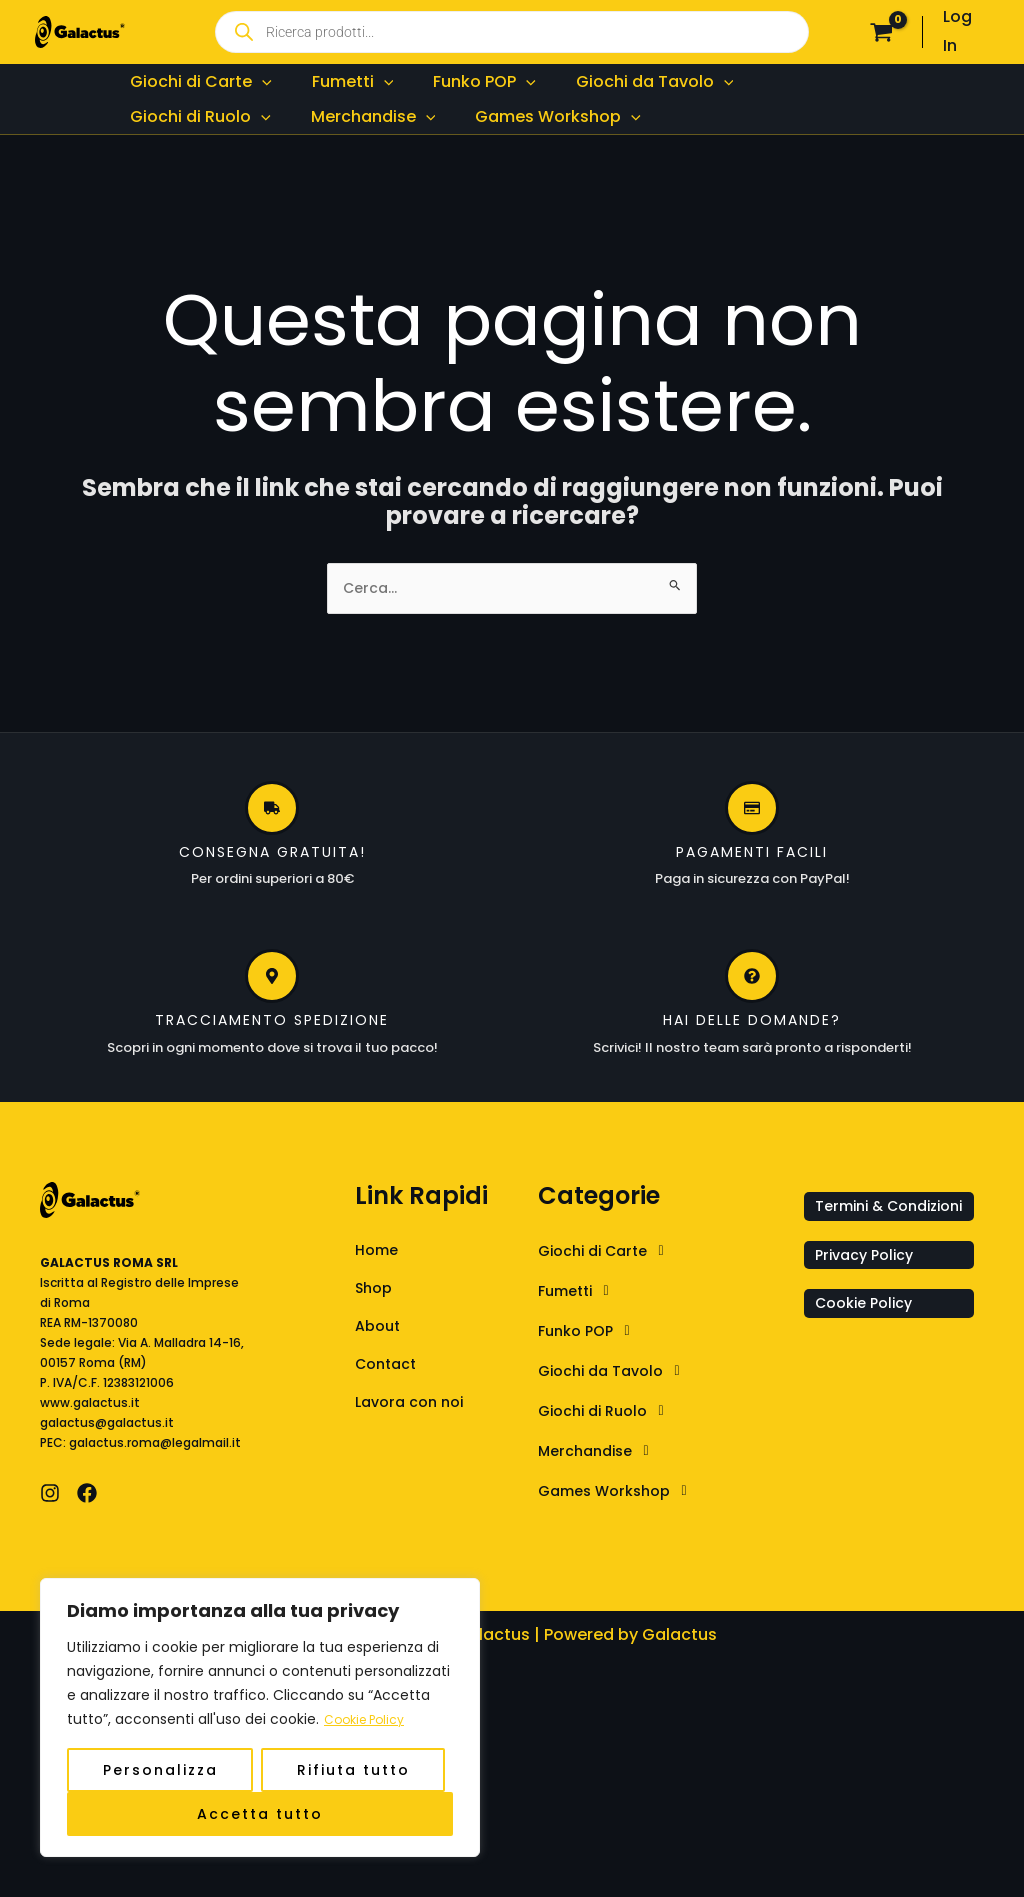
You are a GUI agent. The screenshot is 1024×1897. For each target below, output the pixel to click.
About (380, 1381)
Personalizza (160, 1770)
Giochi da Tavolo (620, 1422)
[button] (666, 1302)
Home (379, 1301)
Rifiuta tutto (353, 1770)
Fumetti (582, 1342)
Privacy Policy (869, 1334)
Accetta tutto (260, 1814)
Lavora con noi (414, 1461)
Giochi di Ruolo (612, 1462)
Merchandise (604, 1502)
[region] (260, 1718)
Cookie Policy (370, 1720)
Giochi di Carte (612, 1302)
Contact (389, 1421)
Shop (376, 1341)
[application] (254, 93)
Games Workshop (624, 1542)
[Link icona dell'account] (966, 32)
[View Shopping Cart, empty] (882, 32)
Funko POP (593, 1382)
